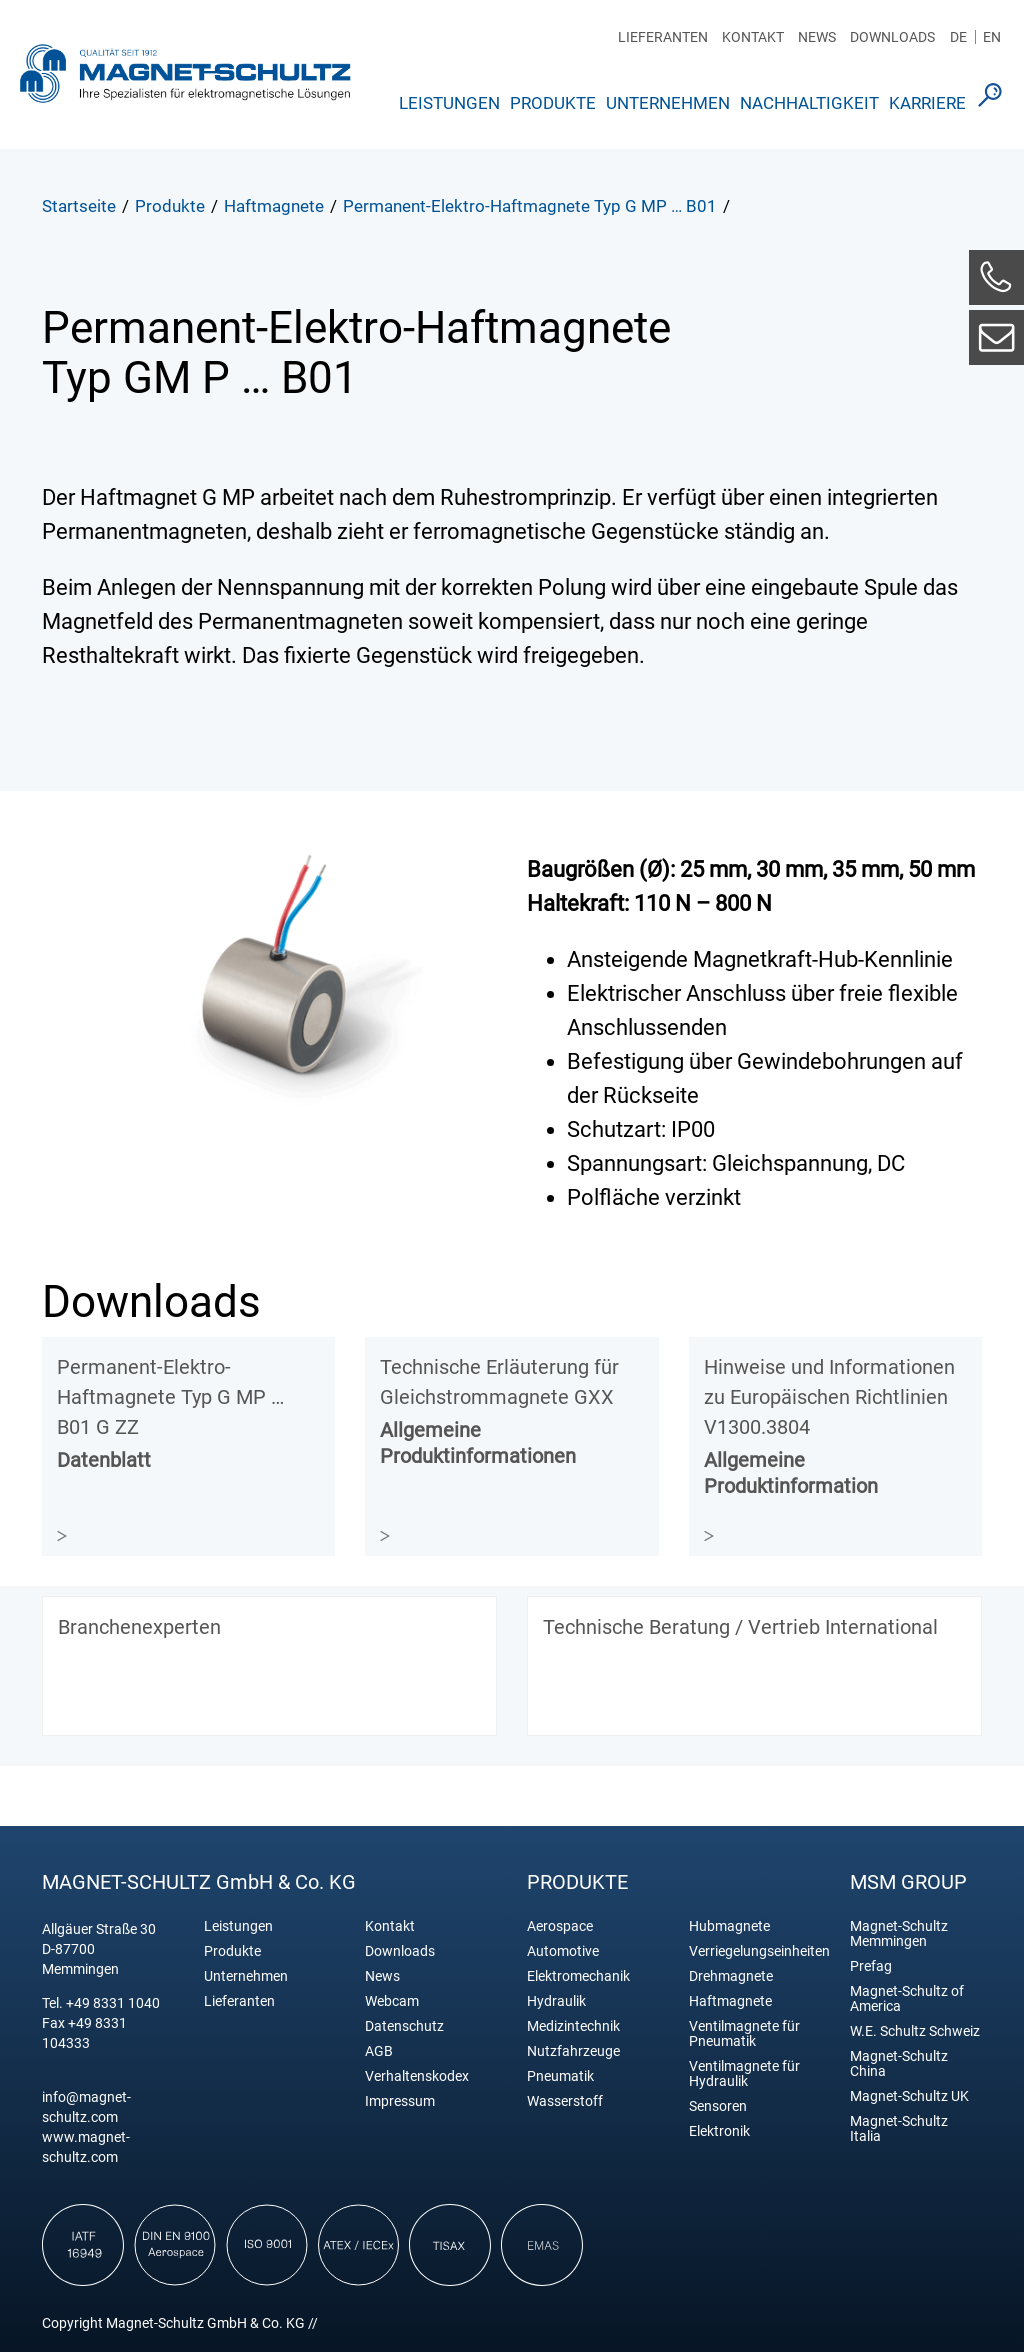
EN (992, 37)
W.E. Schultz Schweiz (915, 2031)
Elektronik (719, 2131)
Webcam (392, 2001)
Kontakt (753, 37)
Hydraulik (556, 2001)
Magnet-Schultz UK (909, 2096)
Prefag (871, 1966)
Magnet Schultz (185, 73)
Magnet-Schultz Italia (899, 2129)
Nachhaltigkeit (809, 103)
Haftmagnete (730, 2001)
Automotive (563, 1951)
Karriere (927, 103)
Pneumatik (560, 2076)
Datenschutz (404, 2026)
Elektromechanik (578, 1976)
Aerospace (560, 1926)
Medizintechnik (573, 2026)
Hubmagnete (729, 1926)
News (817, 37)
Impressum (400, 2101)
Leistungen (449, 103)
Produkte (553, 103)
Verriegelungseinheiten (755, 1951)
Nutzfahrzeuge (573, 2051)
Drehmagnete (731, 1976)
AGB (379, 2051)
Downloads (892, 37)
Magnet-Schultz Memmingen (899, 1934)
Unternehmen (668, 103)
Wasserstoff (565, 2101)
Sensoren (718, 2106)
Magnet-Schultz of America (907, 1999)
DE (958, 37)
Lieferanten (663, 37)
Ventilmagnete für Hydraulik (744, 2074)
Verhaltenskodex (417, 2076)
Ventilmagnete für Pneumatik (744, 2034)
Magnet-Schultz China (899, 2064)
